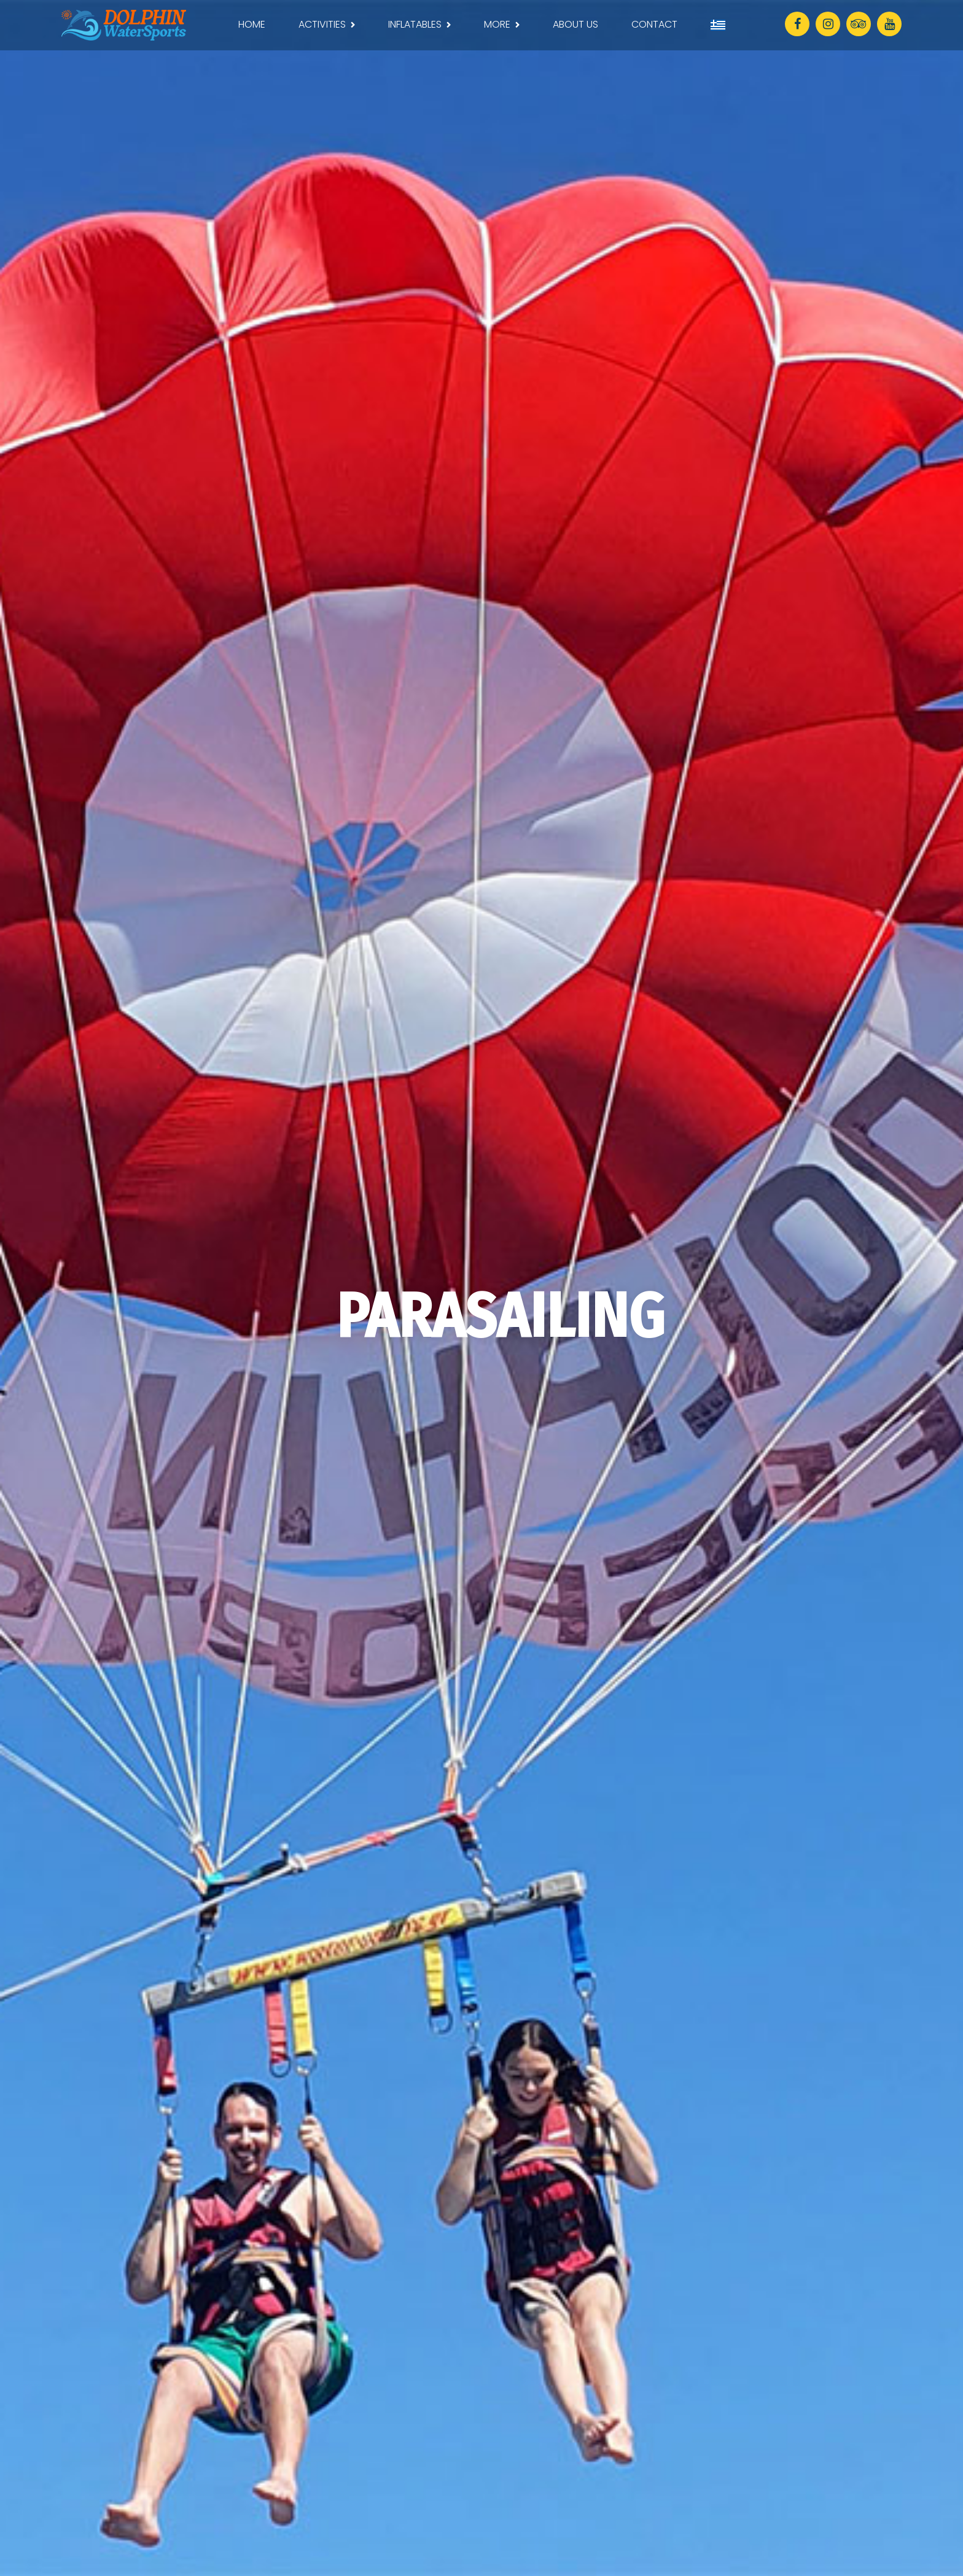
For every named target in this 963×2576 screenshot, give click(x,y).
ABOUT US (575, 24)
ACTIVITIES (322, 24)
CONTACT (654, 24)
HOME (251, 24)
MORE (497, 24)
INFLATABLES (415, 24)
